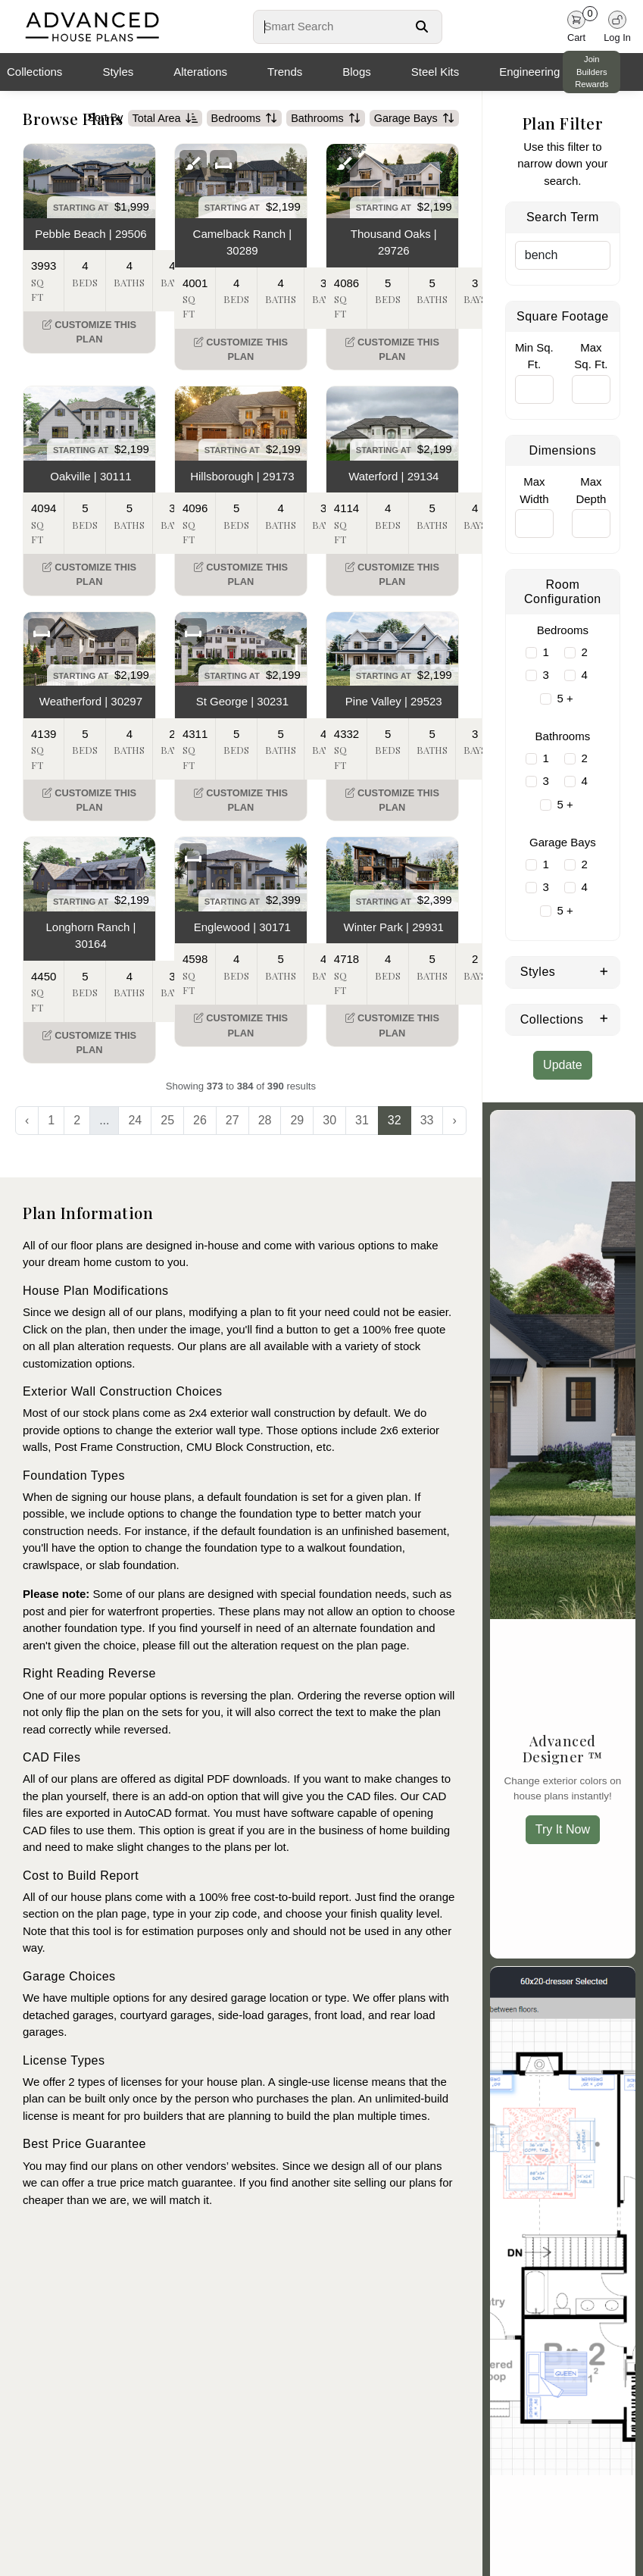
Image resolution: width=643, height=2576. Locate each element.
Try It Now (562, 1829)
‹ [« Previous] (27, 1120)
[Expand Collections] (604, 1018)
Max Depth (591, 490)
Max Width (534, 490)
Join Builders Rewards (591, 72)
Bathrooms (326, 118)
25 (167, 1120)
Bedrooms (244, 118)
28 (265, 1120)
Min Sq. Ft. (534, 356)
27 (232, 1120)
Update (562, 1064)
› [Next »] (454, 1120)
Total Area (165, 118)
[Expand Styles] (604, 970)
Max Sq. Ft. (590, 356)
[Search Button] (421, 26)
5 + (565, 698)
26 (200, 1120)
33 (427, 1120)
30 (329, 1120)
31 (362, 1120)
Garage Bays (414, 118)
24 (135, 1120)
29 (297, 1120)
